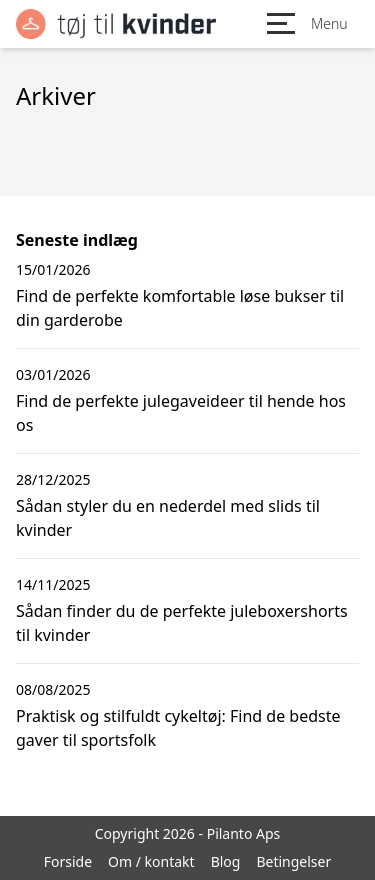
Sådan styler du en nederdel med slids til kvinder (168, 518)
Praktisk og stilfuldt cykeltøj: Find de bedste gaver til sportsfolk (178, 728)
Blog (226, 861)
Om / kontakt (151, 861)
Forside (68, 861)
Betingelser (293, 861)
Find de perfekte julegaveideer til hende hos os (181, 413)
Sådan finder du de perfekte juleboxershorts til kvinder (182, 623)
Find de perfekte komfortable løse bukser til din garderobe (180, 308)
